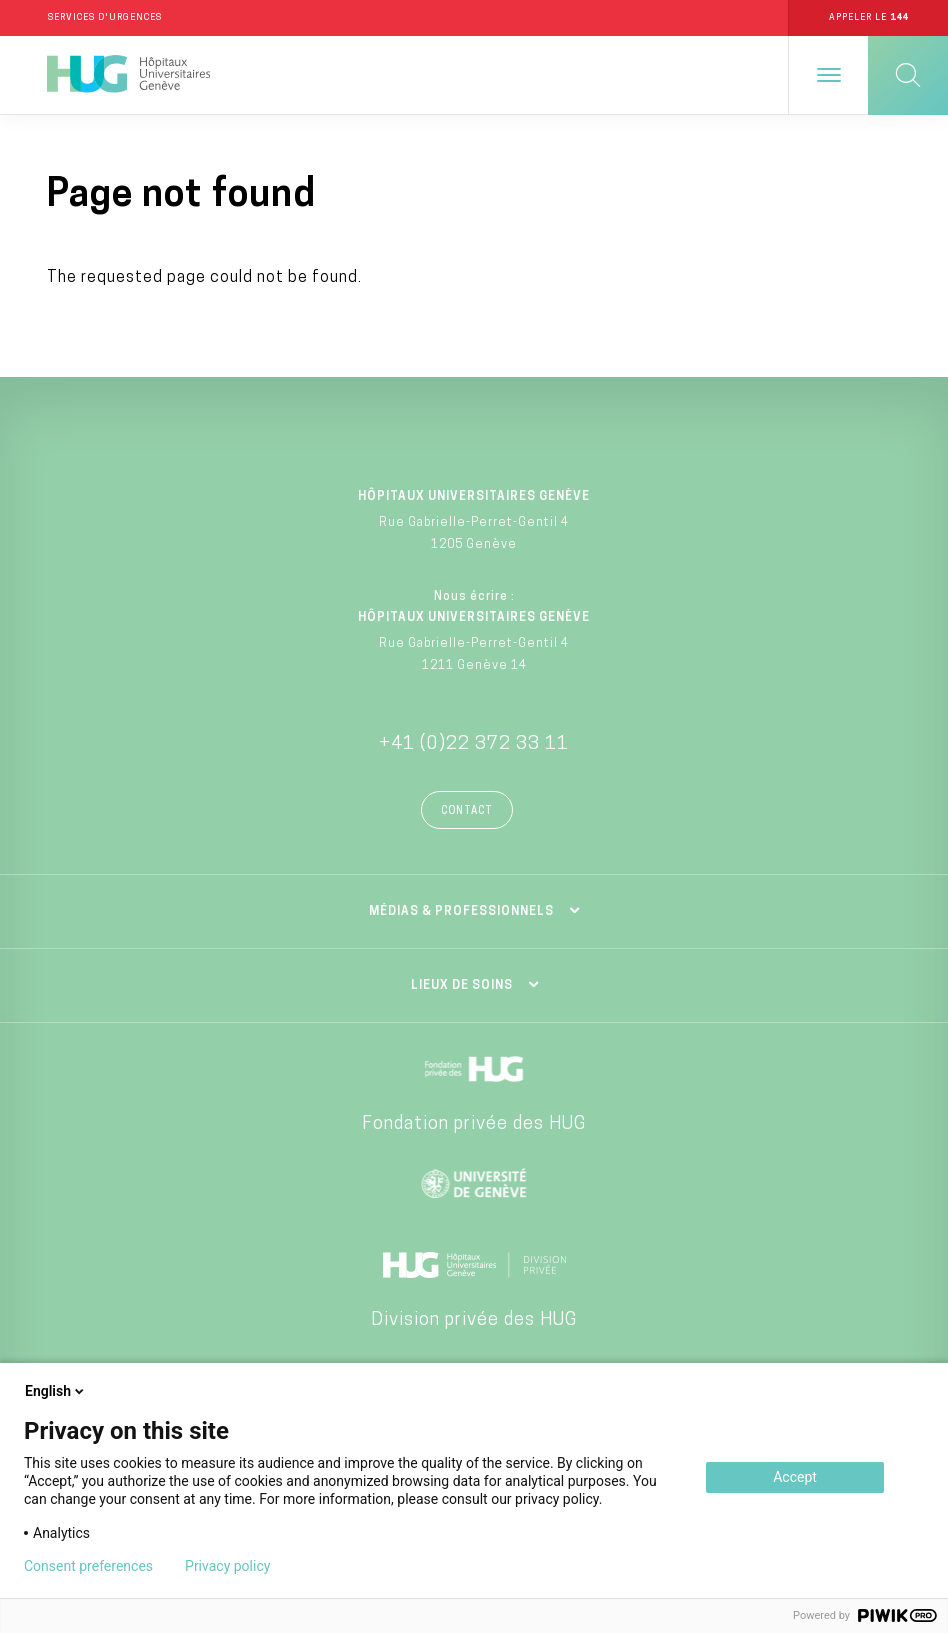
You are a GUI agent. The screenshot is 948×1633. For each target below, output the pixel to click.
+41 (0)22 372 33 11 (474, 745)
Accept (795, 1477)
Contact (467, 812)
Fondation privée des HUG (474, 1125)
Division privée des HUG (474, 1321)
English (56, 1391)
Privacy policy (227, 1566)
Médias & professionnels (461, 913)
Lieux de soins (462, 987)
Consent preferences (88, 1566)
